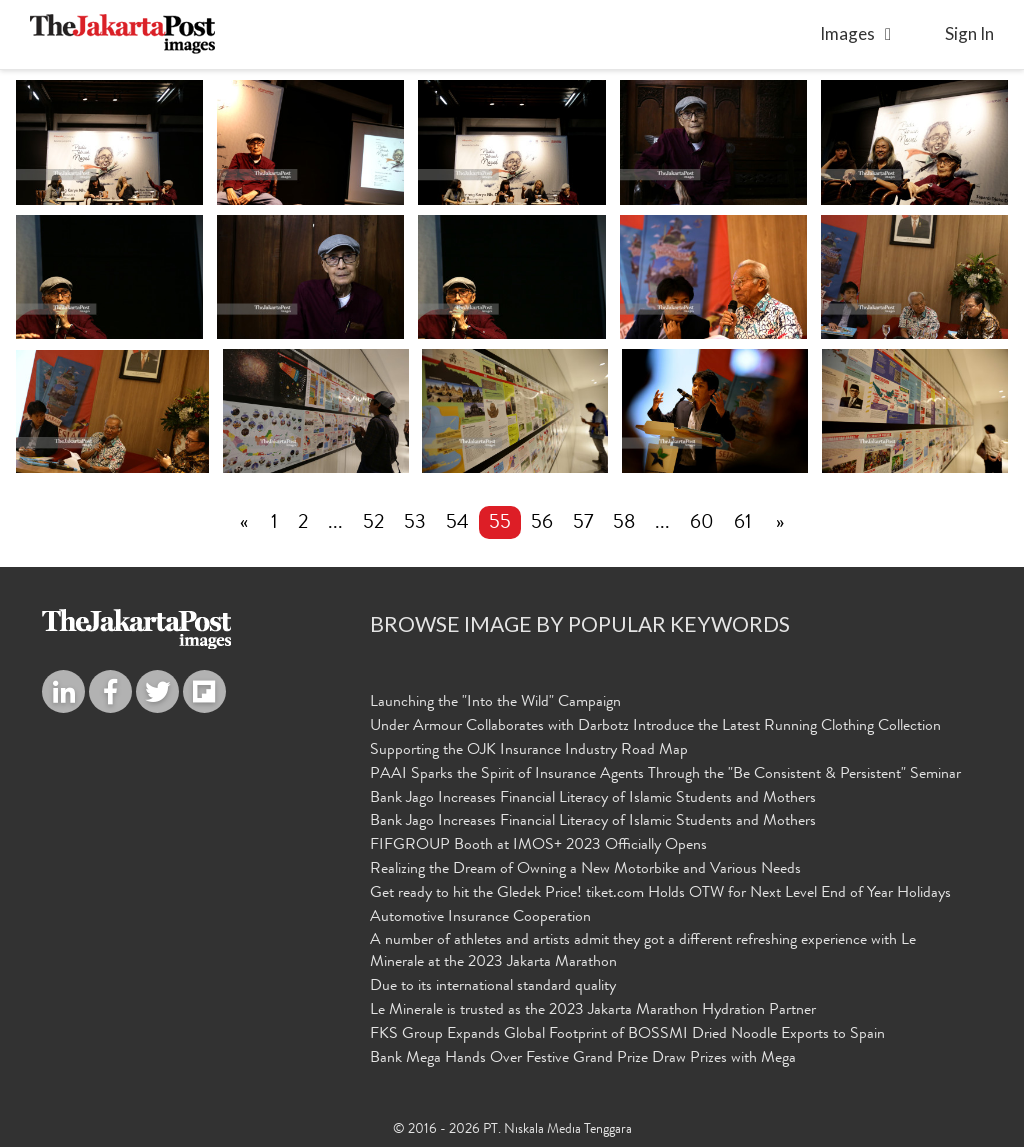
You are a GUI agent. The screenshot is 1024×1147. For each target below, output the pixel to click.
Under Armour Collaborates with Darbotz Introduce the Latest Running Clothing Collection (655, 727)
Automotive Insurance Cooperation (480, 918)
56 (542, 524)
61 (743, 524)
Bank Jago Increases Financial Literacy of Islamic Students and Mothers (593, 799)
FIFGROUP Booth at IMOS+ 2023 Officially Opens (538, 846)
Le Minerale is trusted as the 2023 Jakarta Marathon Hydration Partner (593, 1011)
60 (702, 524)
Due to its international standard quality (493, 987)
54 (457, 524)
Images (847, 33)
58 (624, 524)
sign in (969, 33)
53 (415, 524)
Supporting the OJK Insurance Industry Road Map (529, 751)
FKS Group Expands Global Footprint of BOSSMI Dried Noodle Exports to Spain (627, 1035)
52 (373, 524)
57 (583, 524)
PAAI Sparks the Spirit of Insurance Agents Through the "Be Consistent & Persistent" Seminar (665, 775)
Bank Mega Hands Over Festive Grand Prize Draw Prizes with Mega (583, 1059)
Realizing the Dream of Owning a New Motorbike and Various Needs (585, 870)
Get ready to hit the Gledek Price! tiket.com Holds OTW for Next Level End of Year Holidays (660, 894)
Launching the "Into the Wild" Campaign (495, 703)
